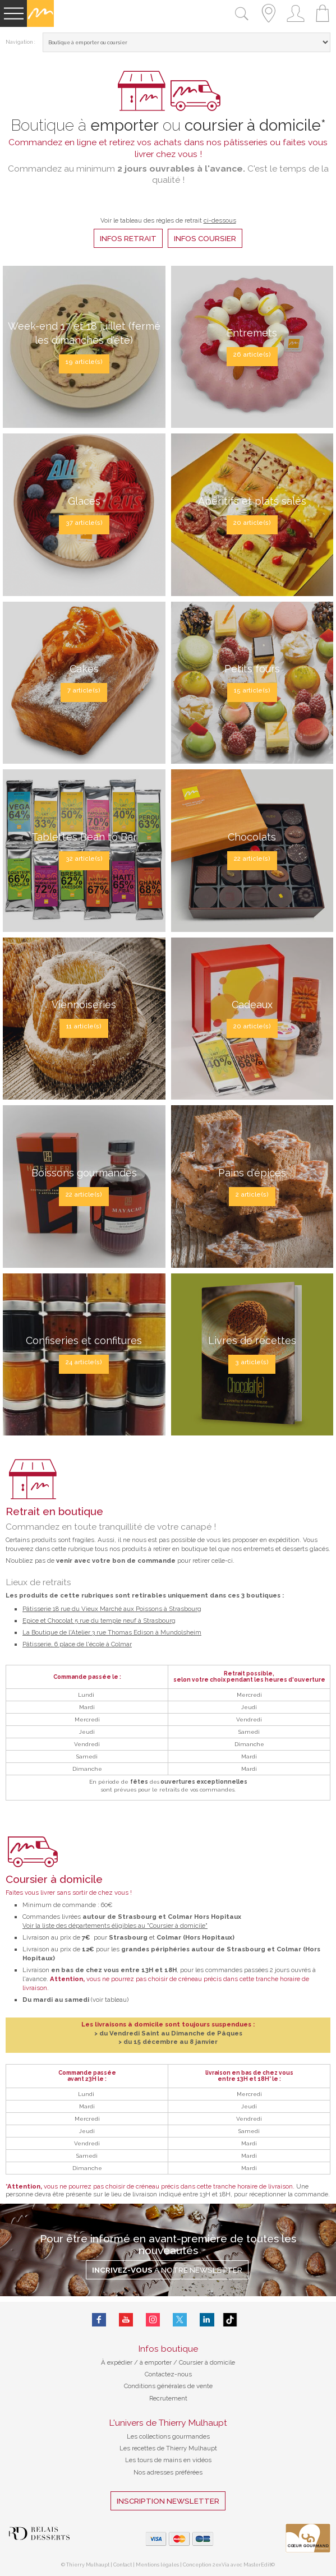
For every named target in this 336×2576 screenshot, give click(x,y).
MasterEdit (257, 2565)
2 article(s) (252, 1194)
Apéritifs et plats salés (252, 501)
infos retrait (128, 238)
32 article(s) (84, 858)
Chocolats (252, 837)
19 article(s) (84, 362)
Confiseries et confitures (84, 1340)
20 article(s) (252, 523)
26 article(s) (252, 354)
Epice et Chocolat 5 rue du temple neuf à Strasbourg (99, 1620)
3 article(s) (252, 1362)
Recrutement (168, 2398)
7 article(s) (83, 690)
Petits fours (252, 669)
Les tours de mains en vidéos (168, 2460)
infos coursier (205, 238)
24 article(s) (84, 1362)
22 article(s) (252, 858)
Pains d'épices (252, 1173)
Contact (122, 2565)
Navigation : (20, 42)
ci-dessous (220, 220)
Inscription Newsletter (168, 2500)
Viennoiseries (84, 1004)
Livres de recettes (252, 1340)
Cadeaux (252, 1004)
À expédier (117, 2362)
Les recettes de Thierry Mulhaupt (168, 2448)
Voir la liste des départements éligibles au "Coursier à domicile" (115, 1925)
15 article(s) (252, 690)
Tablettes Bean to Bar (84, 837)
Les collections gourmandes (168, 2436)
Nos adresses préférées (168, 2472)
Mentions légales (157, 2565)
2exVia (222, 2565)
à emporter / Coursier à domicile (186, 2362)
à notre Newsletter (167, 2269)
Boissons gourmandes (84, 1173)
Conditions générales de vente (168, 2386)
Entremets (252, 333)
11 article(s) (84, 1026)
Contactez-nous (168, 2374)
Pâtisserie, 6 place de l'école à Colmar (77, 1644)
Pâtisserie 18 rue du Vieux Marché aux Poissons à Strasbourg (111, 1609)
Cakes (84, 669)
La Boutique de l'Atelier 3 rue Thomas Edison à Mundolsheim (111, 1632)
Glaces (84, 501)
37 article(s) (84, 523)
